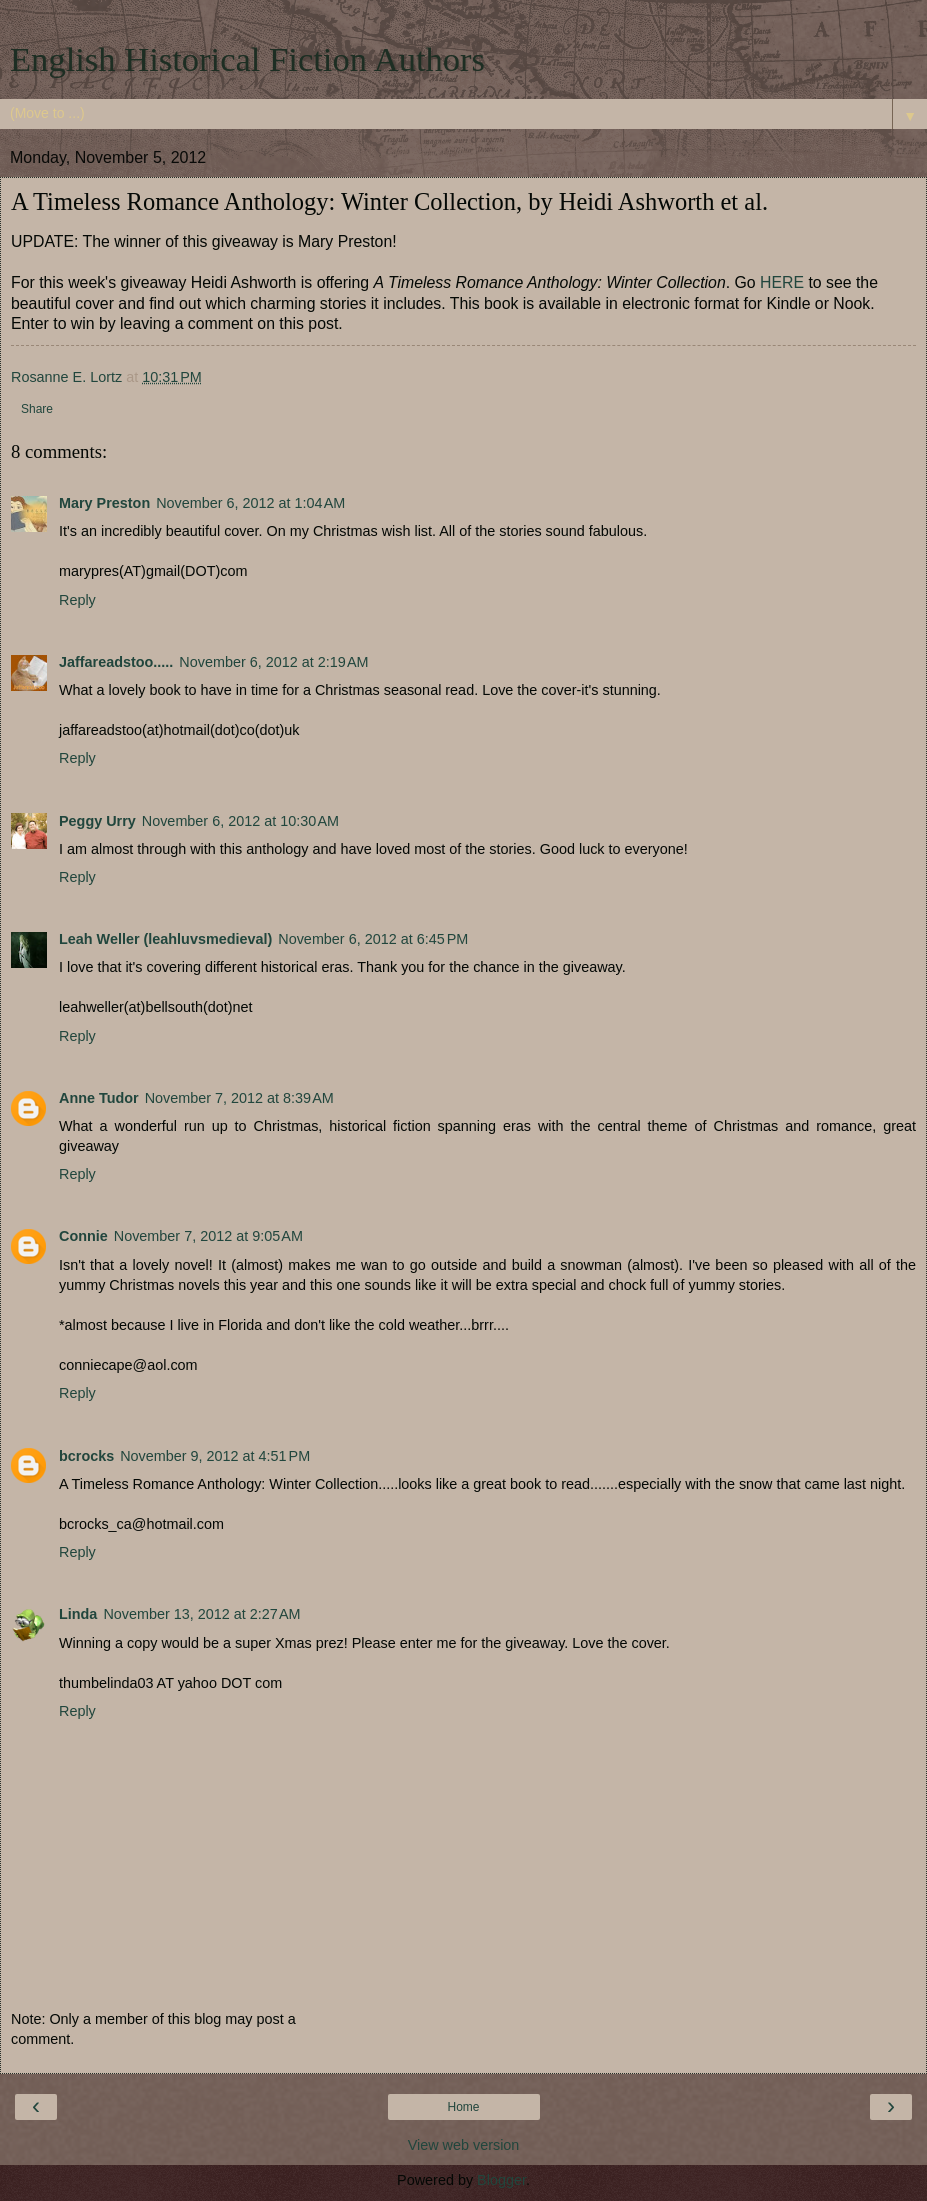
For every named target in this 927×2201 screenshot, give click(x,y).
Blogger (501, 2180)
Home (463, 2107)
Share (37, 409)
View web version (464, 2145)
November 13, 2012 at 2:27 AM (201, 1614)
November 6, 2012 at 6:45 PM (373, 939)
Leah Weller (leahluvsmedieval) (165, 939)
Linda (78, 1614)
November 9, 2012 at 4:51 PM (215, 1456)
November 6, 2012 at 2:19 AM (273, 662)
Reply (77, 600)
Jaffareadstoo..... (116, 662)
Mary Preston (104, 503)
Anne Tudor (99, 1098)
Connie (83, 1236)
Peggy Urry (97, 821)
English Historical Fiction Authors (247, 59)
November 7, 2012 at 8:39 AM (239, 1098)
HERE (782, 282)
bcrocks (86, 1456)
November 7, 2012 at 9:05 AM (208, 1236)
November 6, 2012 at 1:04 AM (250, 503)
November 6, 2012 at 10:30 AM (240, 821)
